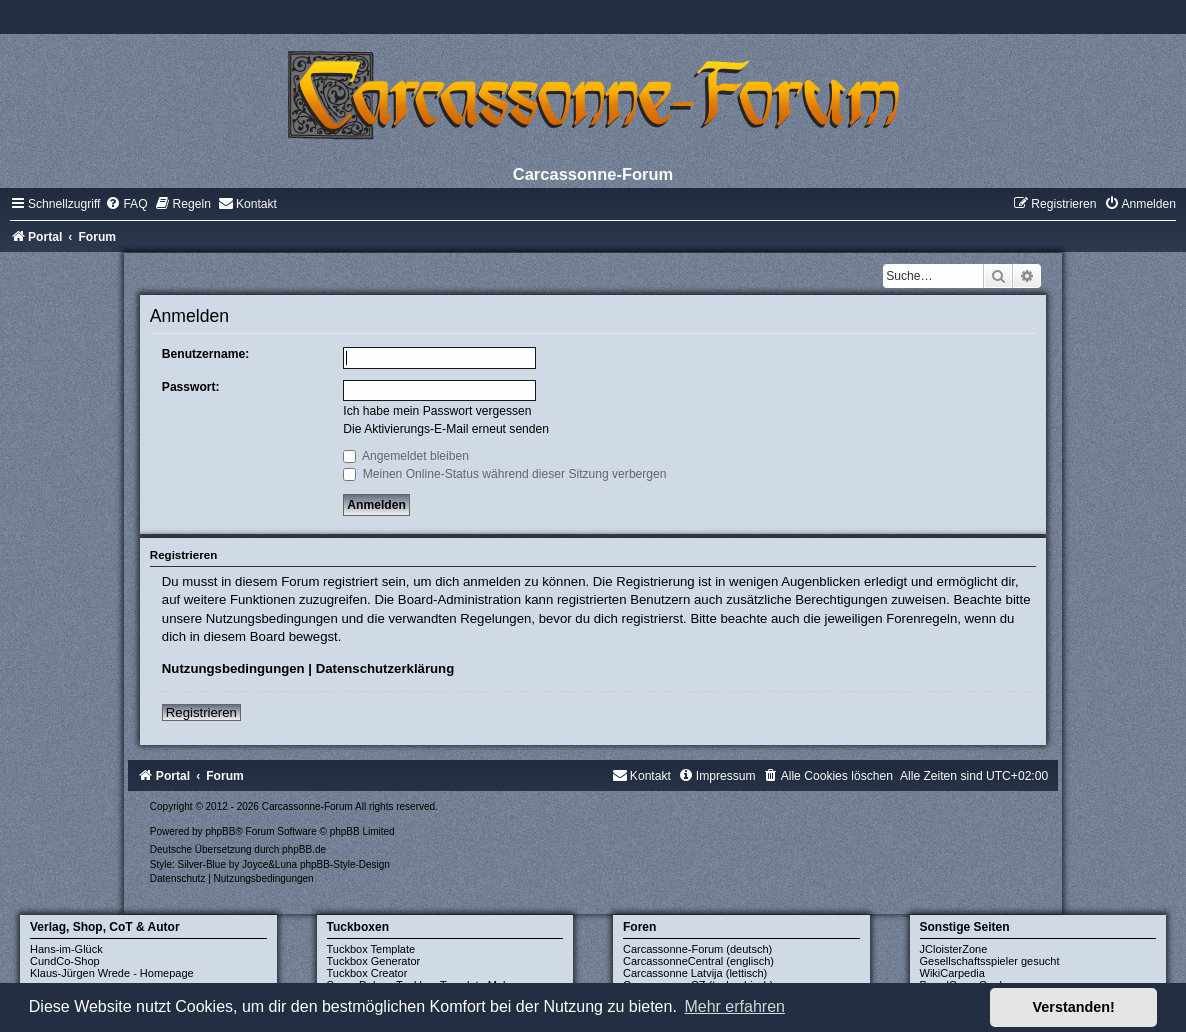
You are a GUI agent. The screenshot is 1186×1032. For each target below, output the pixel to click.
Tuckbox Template (371, 949)
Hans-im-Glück (66, 949)
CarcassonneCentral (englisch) (698, 961)
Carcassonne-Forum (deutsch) (697, 949)
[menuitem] (126, 204)
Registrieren (201, 712)
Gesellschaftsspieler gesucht (990, 961)
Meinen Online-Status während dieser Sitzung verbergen (504, 474)
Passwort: (191, 387)
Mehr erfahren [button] (734, 1006)
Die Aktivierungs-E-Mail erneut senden (446, 429)
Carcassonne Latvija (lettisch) (695, 973)
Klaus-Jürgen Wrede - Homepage (112, 973)
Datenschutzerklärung (385, 668)
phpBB (220, 831)
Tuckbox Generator (374, 961)
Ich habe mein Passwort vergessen (437, 411)
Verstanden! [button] (1074, 1007)
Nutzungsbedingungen (233, 668)
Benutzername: (205, 354)
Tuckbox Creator (367, 973)
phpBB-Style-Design (345, 864)
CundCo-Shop (65, 961)
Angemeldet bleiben (406, 456)
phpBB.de (304, 849)
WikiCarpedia (952, 973)
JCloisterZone (954, 949)
